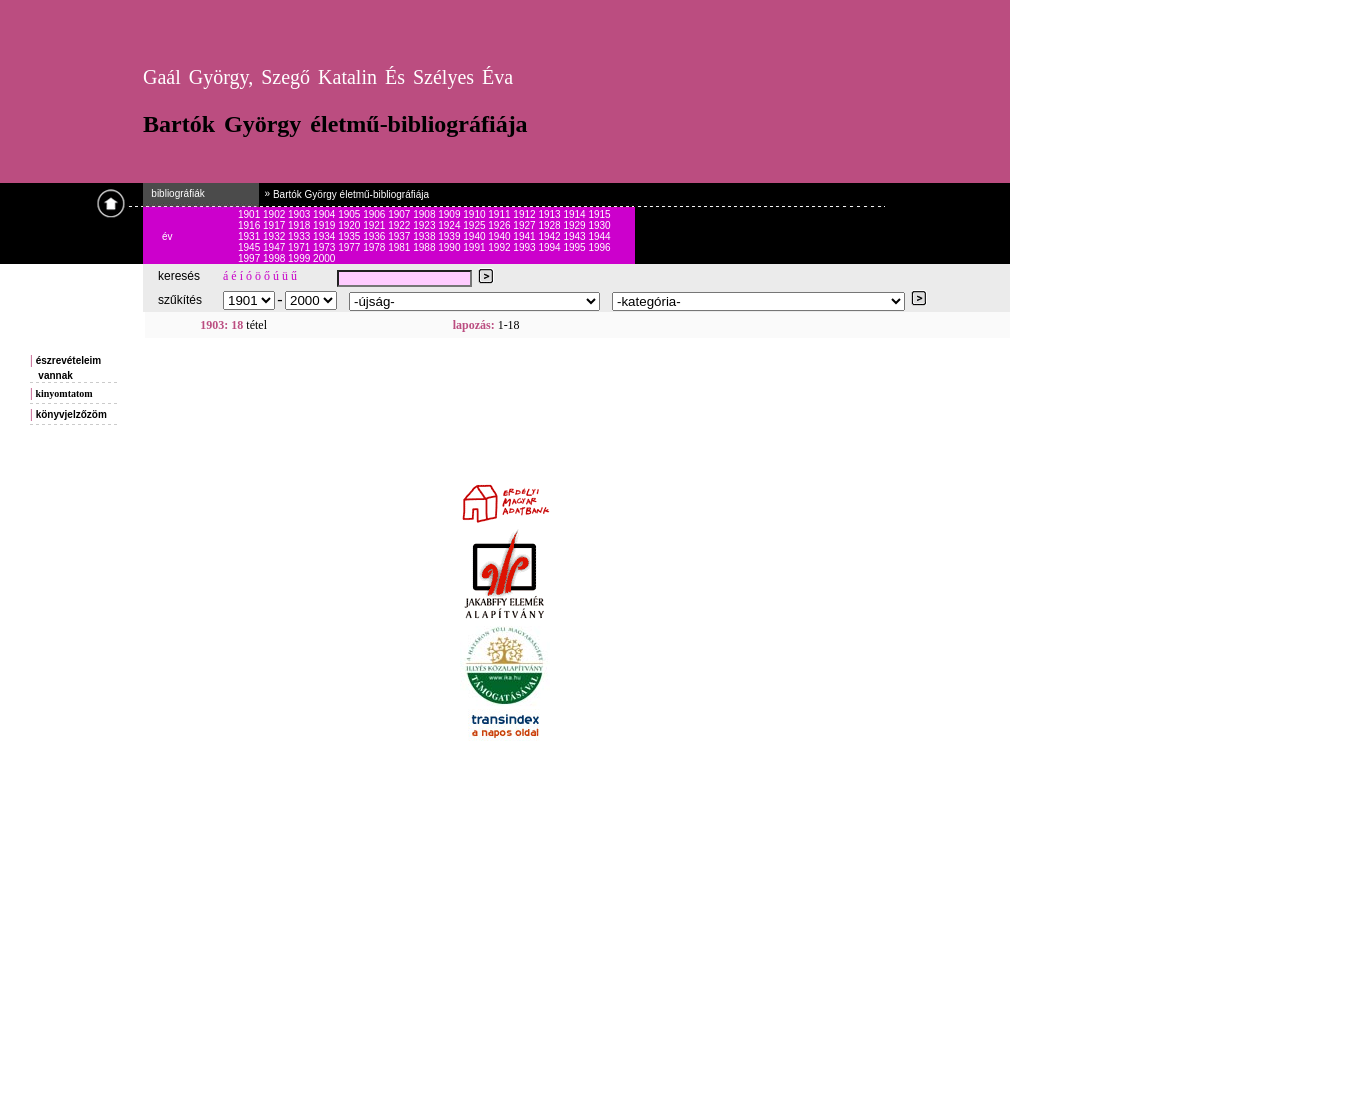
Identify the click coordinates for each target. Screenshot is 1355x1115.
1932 (275, 236)
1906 (375, 214)
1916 (250, 225)
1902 (275, 214)
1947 (275, 247)
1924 (450, 225)
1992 (500, 247)
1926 (500, 225)
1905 (350, 214)
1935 (350, 236)
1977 (350, 247)
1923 (425, 225)
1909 (450, 214)
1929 (575, 225)
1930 (599, 225)
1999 (300, 258)
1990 (450, 247)
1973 (325, 247)
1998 (275, 258)
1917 (275, 225)
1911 (500, 214)
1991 (475, 247)
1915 (599, 214)
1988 (425, 247)
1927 (525, 225)
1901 (250, 214)
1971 (300, 247)
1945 (250, 247)
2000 (324, 258)
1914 (575, 214)
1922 (400, 225)
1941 (525, 236)
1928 (550, 225)
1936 (375, 236)
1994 (550, 247)
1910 (475, 214)
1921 (375, 225)
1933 (300, 236)
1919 (325, 225)
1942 (550, 236)
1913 (550, 214)
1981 (400, 247)
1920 (350, 225)
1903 (300, 214)
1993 (525, 247)
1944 (599, 236)
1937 (400, 236)
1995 (575, 247)
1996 (599, 247)
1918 (300, 225)
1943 (575, 236)
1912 (525, 214)
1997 (250, 258)
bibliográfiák (174, 193)
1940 (475, 236)
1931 (250, 236)
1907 (400, 214)
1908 (425, 214)
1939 (450, 236)
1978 (375, 247)
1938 (425, 236)
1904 (325, 214)
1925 (475, 225)
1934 (325, 236)
